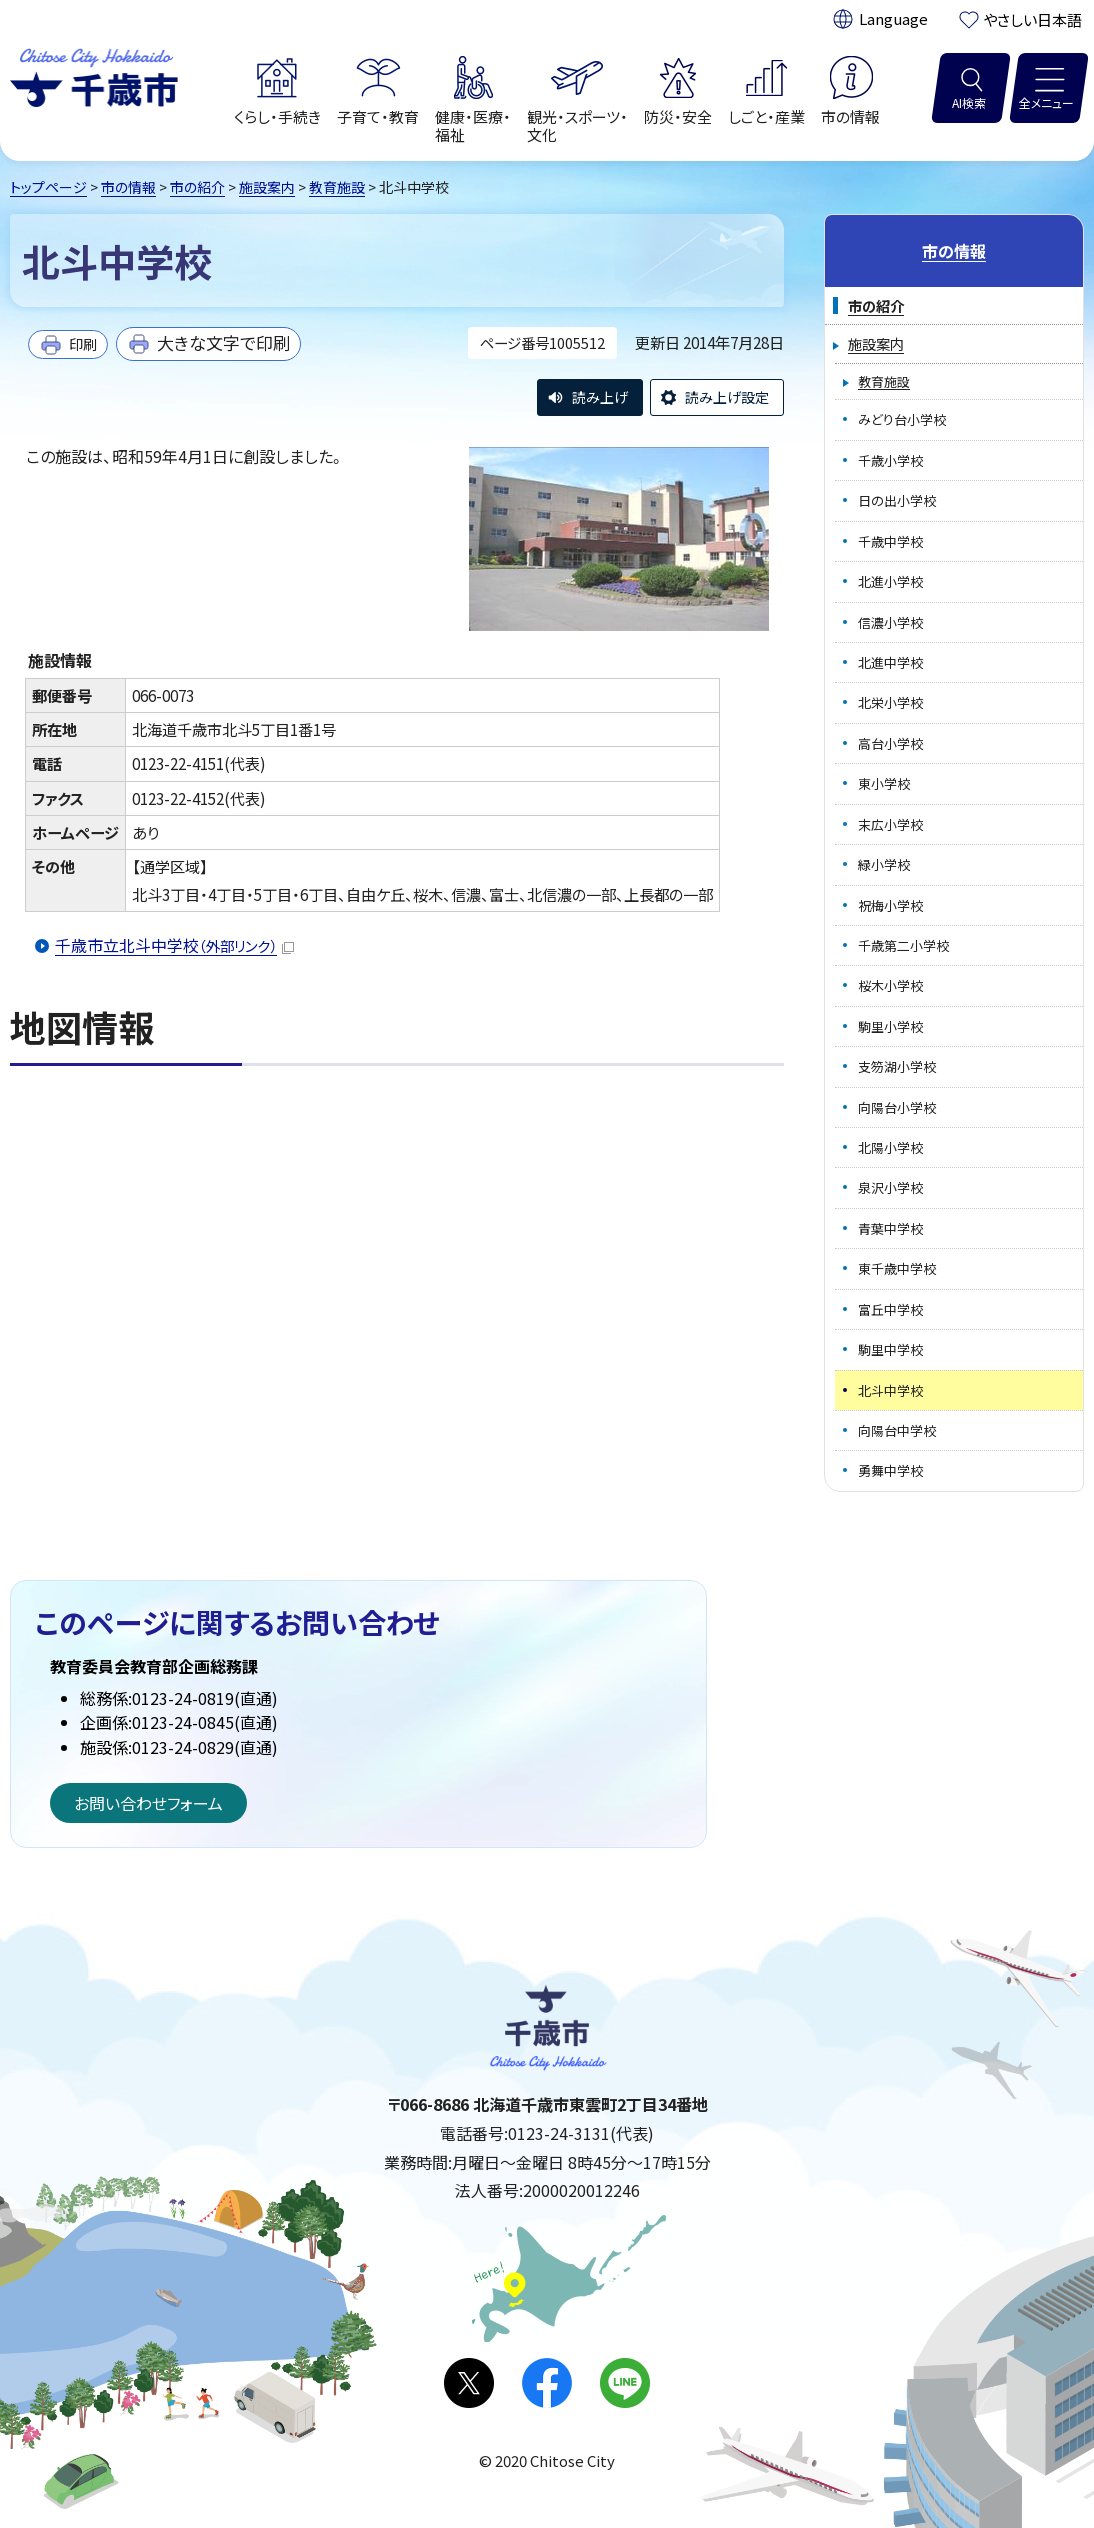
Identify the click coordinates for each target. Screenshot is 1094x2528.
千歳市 (94, 75)
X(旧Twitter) (469, 2383)
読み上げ (600, 397)
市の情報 (128, 187)
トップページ (48, 187)
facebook (547, 2383)
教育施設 (337, 187)
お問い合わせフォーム (148, 1803)
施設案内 (267, 187)
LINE (625, 2383)
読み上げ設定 (727, 397)
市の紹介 (197, 187)
